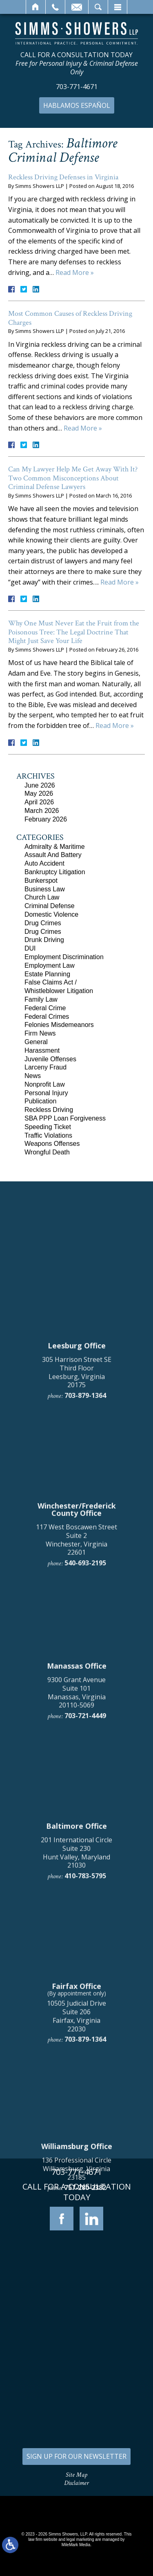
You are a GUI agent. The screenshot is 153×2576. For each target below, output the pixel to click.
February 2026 (45, 819)
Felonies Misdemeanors (59, 1024)
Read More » (74, 272)
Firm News (39, 1033)
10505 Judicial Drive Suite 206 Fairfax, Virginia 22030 (76, 2504)
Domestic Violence (51, 914)
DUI (30, 948)
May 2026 (38, 793)
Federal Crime (45, 1008)
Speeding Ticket (47, 1126)
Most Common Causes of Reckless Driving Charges (70, 318)
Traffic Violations (48, 1135)
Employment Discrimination (64, 956)
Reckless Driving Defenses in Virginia (63, 177)
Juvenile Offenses (50, 1059)
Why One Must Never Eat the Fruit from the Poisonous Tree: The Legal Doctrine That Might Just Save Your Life (73, 631)
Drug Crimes (42, 923)
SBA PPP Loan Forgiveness (65, 1118)
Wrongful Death (47, 1152)
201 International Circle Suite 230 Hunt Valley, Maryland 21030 (76, 2340)
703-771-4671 (77, 87)
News (32, 1075)
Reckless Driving (48, 1109)
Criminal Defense (49, 905)
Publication (40, 1101)
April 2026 (39, 802)
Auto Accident (44, 863)
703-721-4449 (85, 2203)
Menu (117, 7)
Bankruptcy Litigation (54, 871)
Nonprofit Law (44, 1084)
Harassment (42, 1050)
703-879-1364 (85, 1883)
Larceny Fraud (45, 1067)
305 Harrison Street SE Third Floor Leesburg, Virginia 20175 (76, 1859)
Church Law (41, 897)
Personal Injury (46, 1092)
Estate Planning (47, 974)
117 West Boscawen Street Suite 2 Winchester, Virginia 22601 (76, 2027)
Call (55, 7)
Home (35, 7)
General (36, 1041)
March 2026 (41, 810)
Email (76, 7)
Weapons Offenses (52, 1143)
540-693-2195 (85, 2050)
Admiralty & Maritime (54, 846)
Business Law (44, 889)
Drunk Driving (44, 939)
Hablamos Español (76, 105)
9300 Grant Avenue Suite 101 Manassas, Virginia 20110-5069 (76, 2180)
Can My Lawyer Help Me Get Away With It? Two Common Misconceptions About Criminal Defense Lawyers (72, 477)
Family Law (41, 999)
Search (98, 7)
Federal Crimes (46, 1016)
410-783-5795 (85, 2363)
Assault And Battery (53, 854)
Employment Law (49, 965)
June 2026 (39, 785)
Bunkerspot (41, 880)
